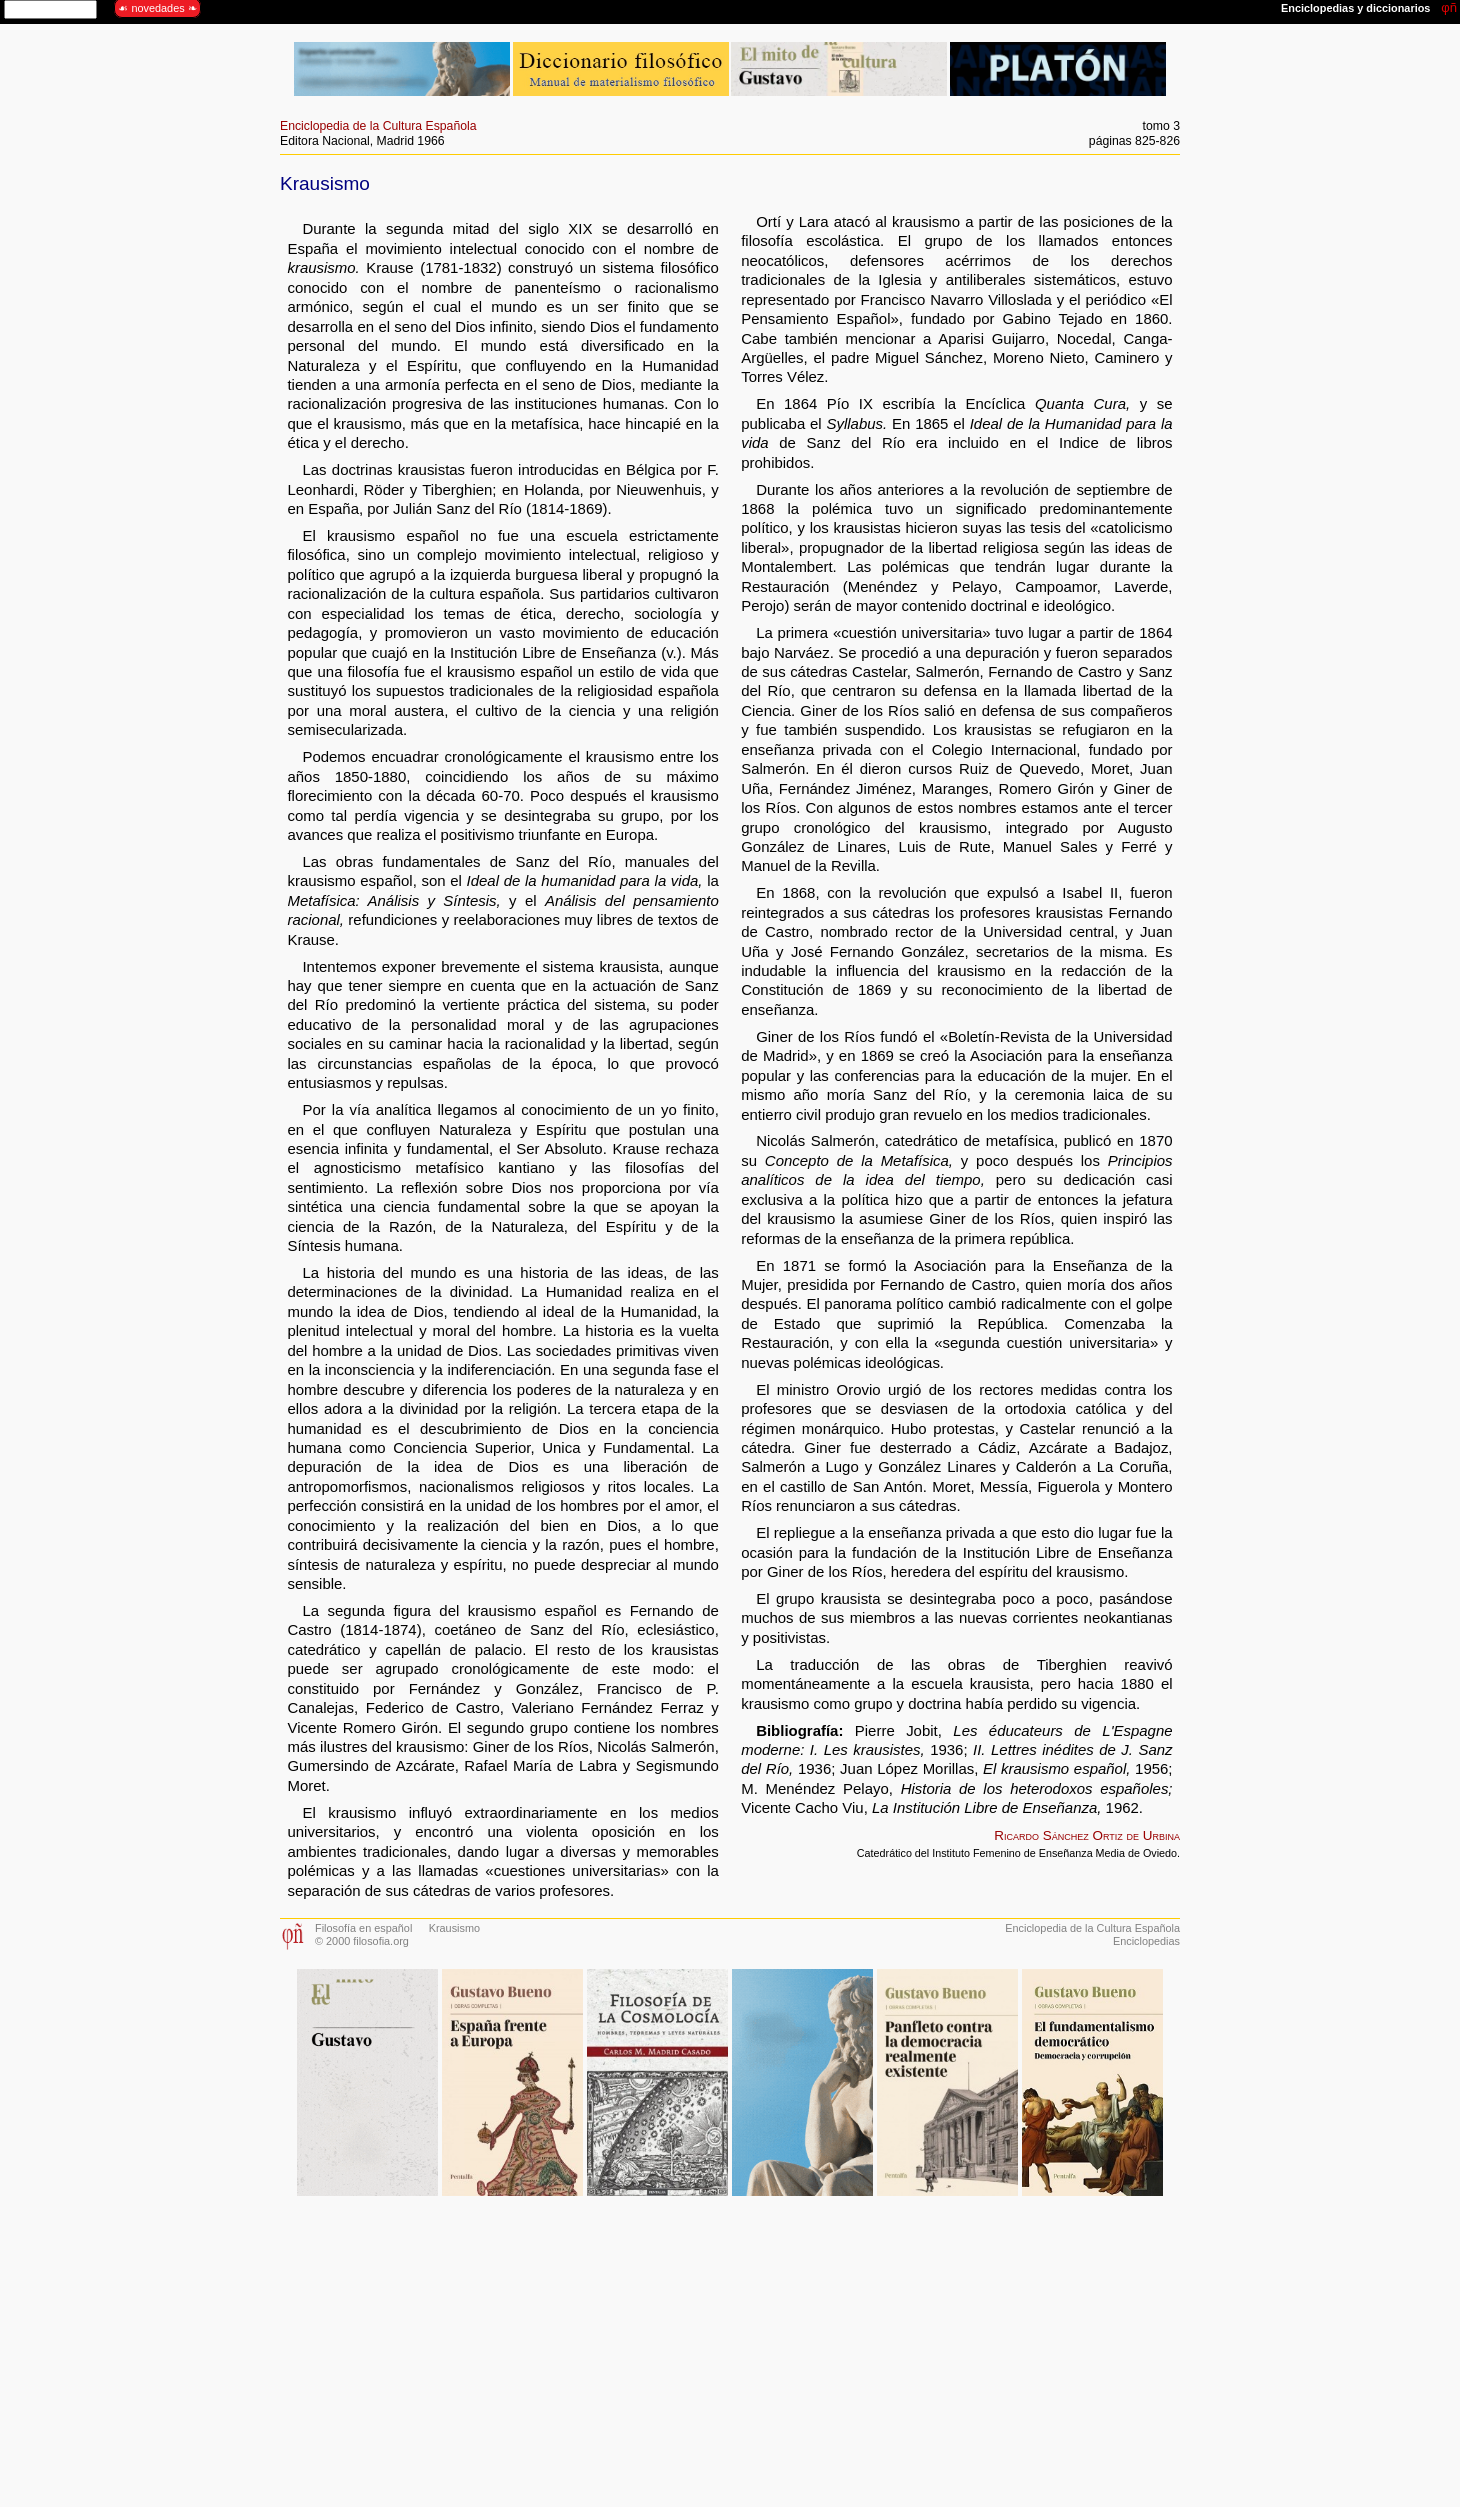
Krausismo (454, 1928)
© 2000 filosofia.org (362, 1941)
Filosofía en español (363, 1928)
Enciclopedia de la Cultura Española (378, 126)
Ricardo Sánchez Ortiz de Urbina (1087, 1835)
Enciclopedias (1146, 1941)
